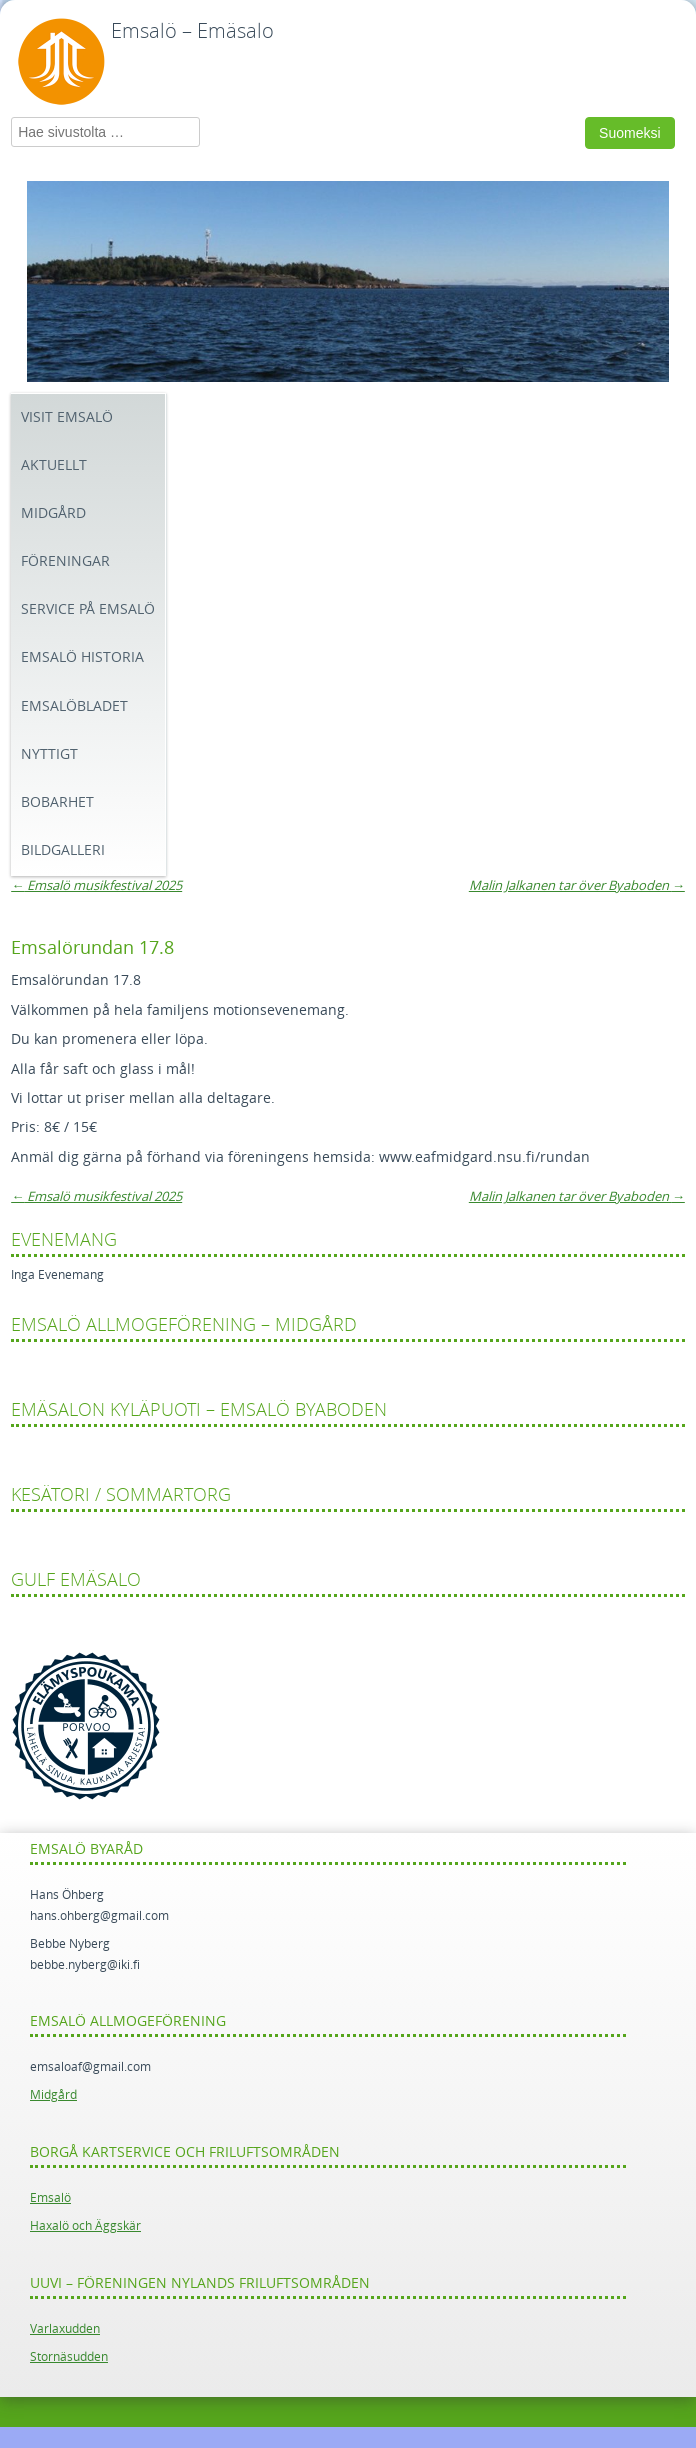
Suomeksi (629, 133)
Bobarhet (57, 802)
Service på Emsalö (88, 609)
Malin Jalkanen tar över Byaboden (577, 885)
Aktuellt (54, 465)
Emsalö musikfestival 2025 (96, 885)
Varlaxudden (65, 2329)
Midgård (53, 513)
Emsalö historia (82, 657)
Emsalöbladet (74, 706)
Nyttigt (49, 754)
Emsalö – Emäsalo (192, 31)
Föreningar (65, 561)
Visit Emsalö (67, 417)
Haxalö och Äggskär (85, 2226)
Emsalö (50, 2198)
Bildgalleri (63, 850)
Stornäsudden (69, 2357)
